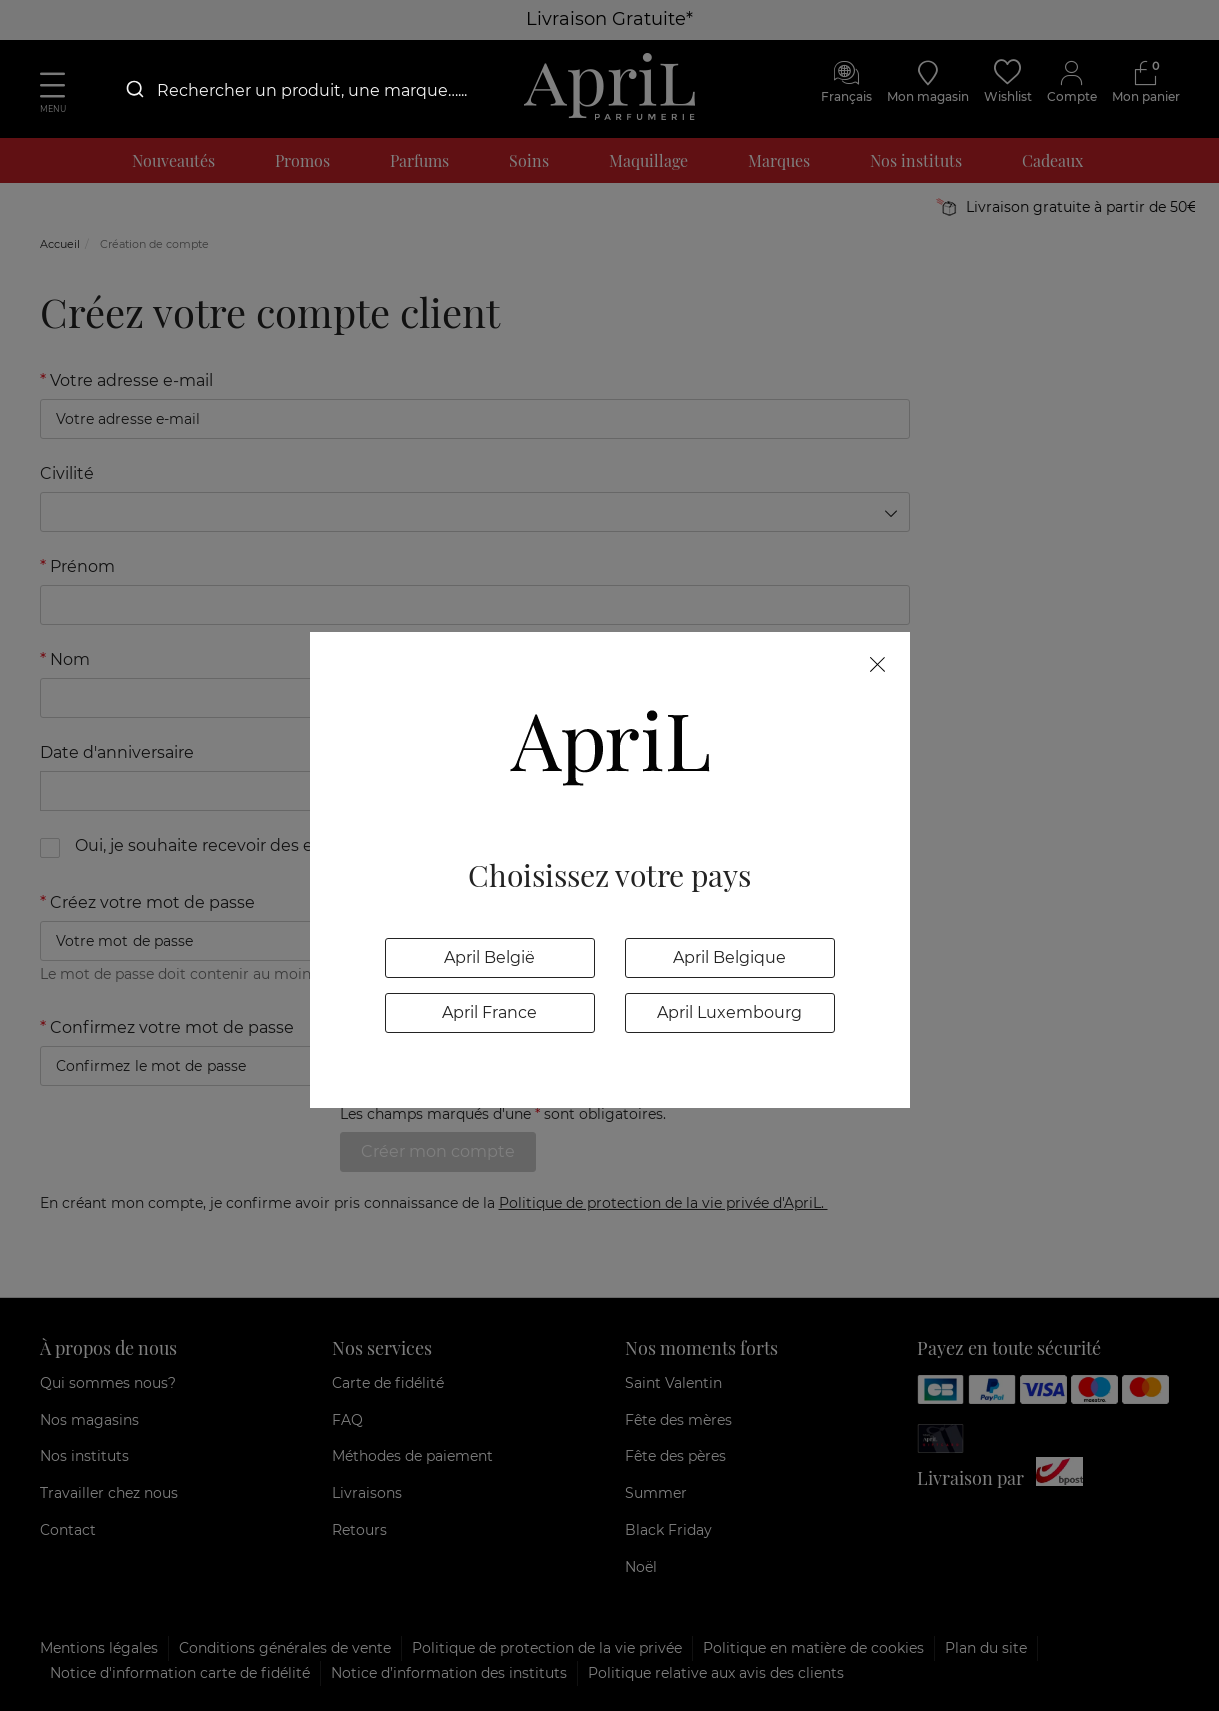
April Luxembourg (729, 1012)
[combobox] (310, 90)
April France (489, 1012)
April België (489, 957)
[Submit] (133, 90)
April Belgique (729, 957)
